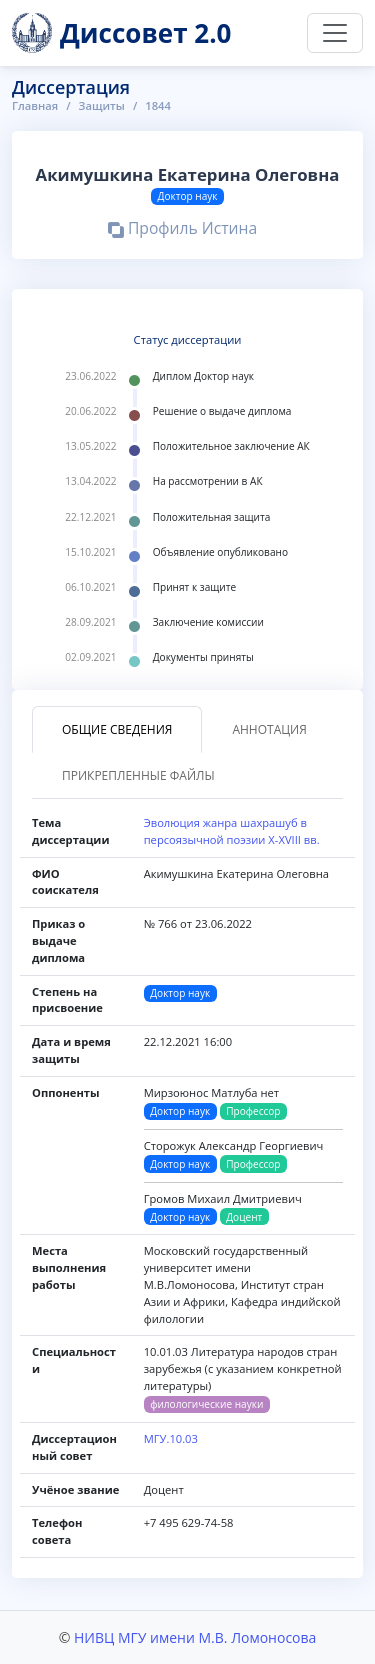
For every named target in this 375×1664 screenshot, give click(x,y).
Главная (35, 105)
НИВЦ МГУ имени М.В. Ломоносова (195, 1637)
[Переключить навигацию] (335, 33)
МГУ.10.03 (171, 1438)
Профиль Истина (182, 231)
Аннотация (269, 729)
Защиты (102, 105)
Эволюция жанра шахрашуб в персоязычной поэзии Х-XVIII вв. (232, 831)
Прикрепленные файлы (138, 775)
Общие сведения (117, 729)
